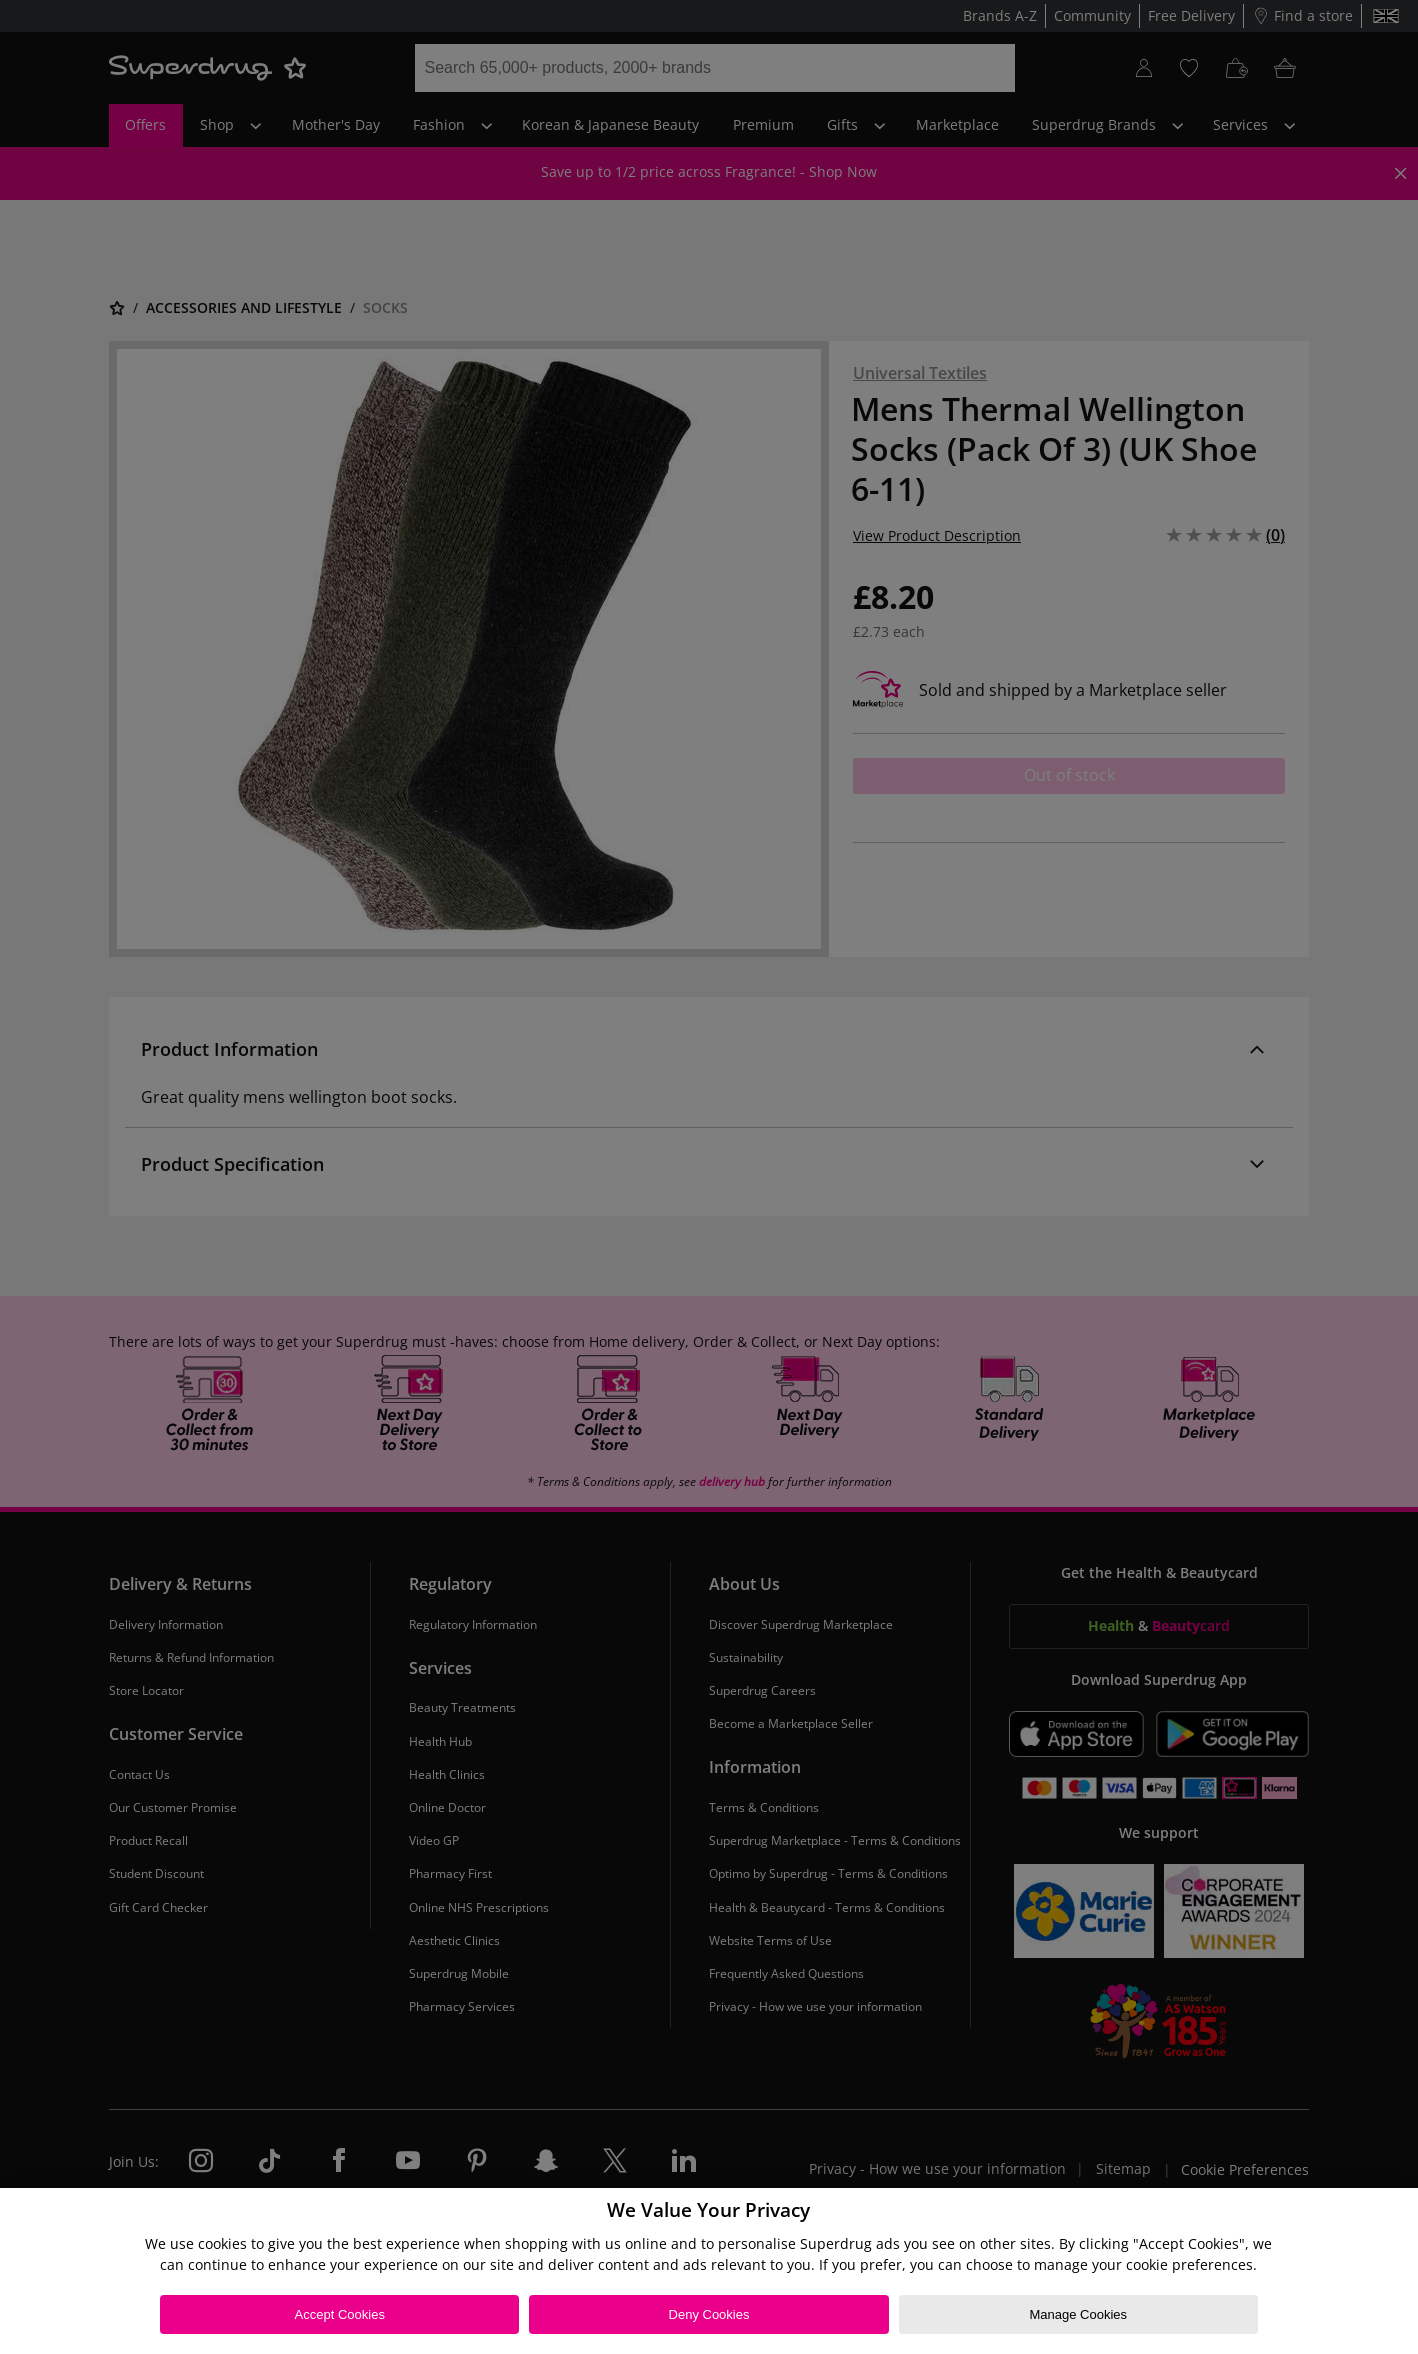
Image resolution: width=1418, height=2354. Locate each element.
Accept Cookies (340, 2314)
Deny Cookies (709, 2314)
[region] (709, 2271)
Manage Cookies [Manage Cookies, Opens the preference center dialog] (1078, 2314)
